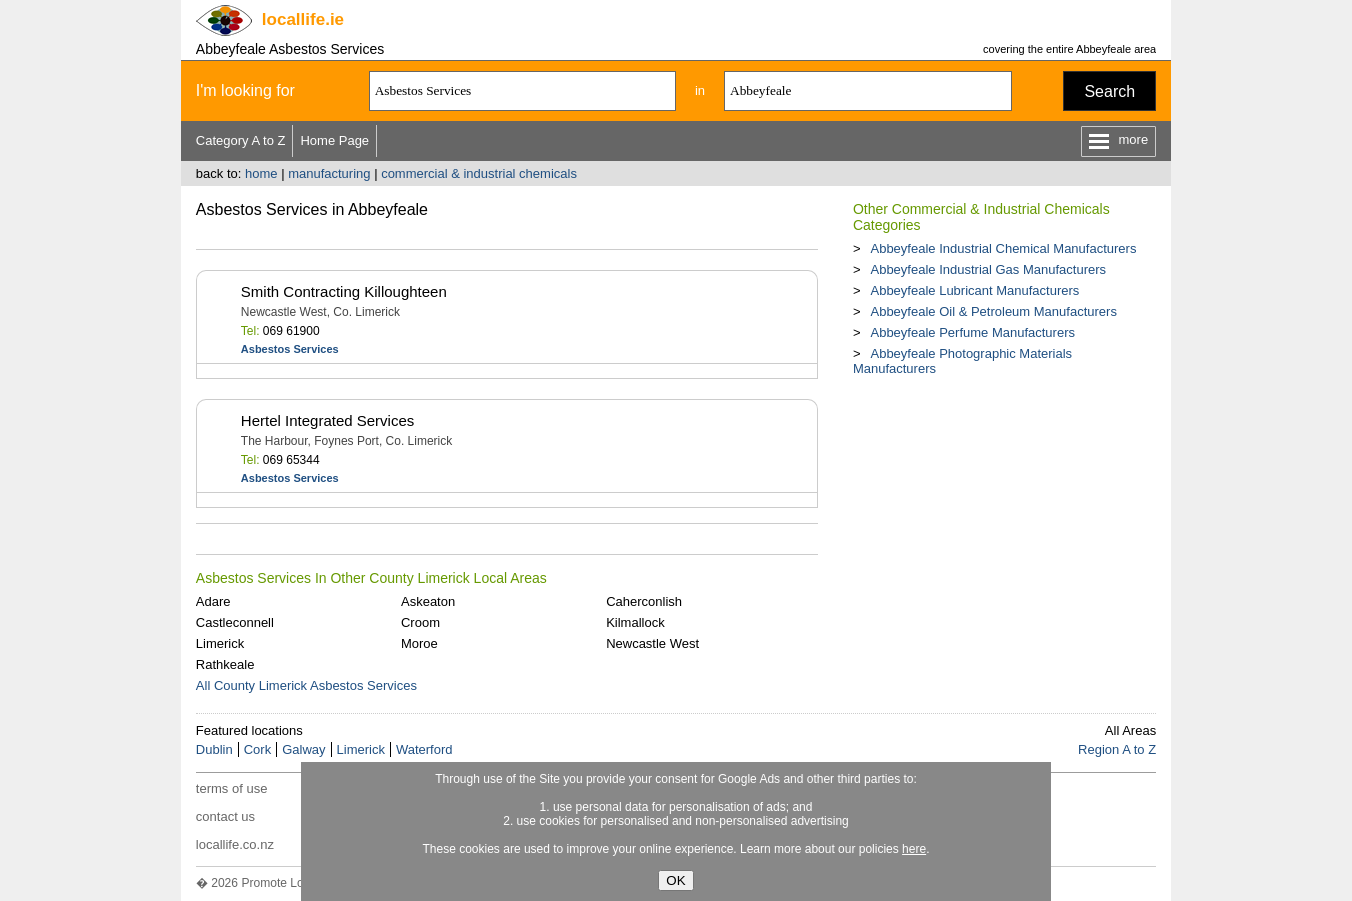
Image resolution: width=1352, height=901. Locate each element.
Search (1109, 91)
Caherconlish (644, 601)
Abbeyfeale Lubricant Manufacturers (974, 290)
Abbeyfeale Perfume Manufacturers (972, 332)
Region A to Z (1117, 749)
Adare (213, 601)
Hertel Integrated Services (327, 420)
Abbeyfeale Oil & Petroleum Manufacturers (993, 311)
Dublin (214, 749)
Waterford (424, 749)
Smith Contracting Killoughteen (344, 291)
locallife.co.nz (235, 844)
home (261, 173)
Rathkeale (225, 664)
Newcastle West (652, 643)
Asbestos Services (290, 349)
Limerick (220, 643)
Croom (420, 622)
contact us (225, 816)
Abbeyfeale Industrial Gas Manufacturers (988, 269)
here (914, 849)
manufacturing (329, 173)
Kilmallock (635, 622)
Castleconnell (235, 622)
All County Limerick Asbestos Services (306, 685)
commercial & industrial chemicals (479, 173)
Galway (303, 749)
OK (675, 880)
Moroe (419, 643)
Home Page (334, 140)
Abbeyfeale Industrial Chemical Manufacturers (1003, 248)
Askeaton (428, 601)
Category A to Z (241, 140)
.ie (303, 19)
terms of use (232, 788)
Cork (257, 749)
